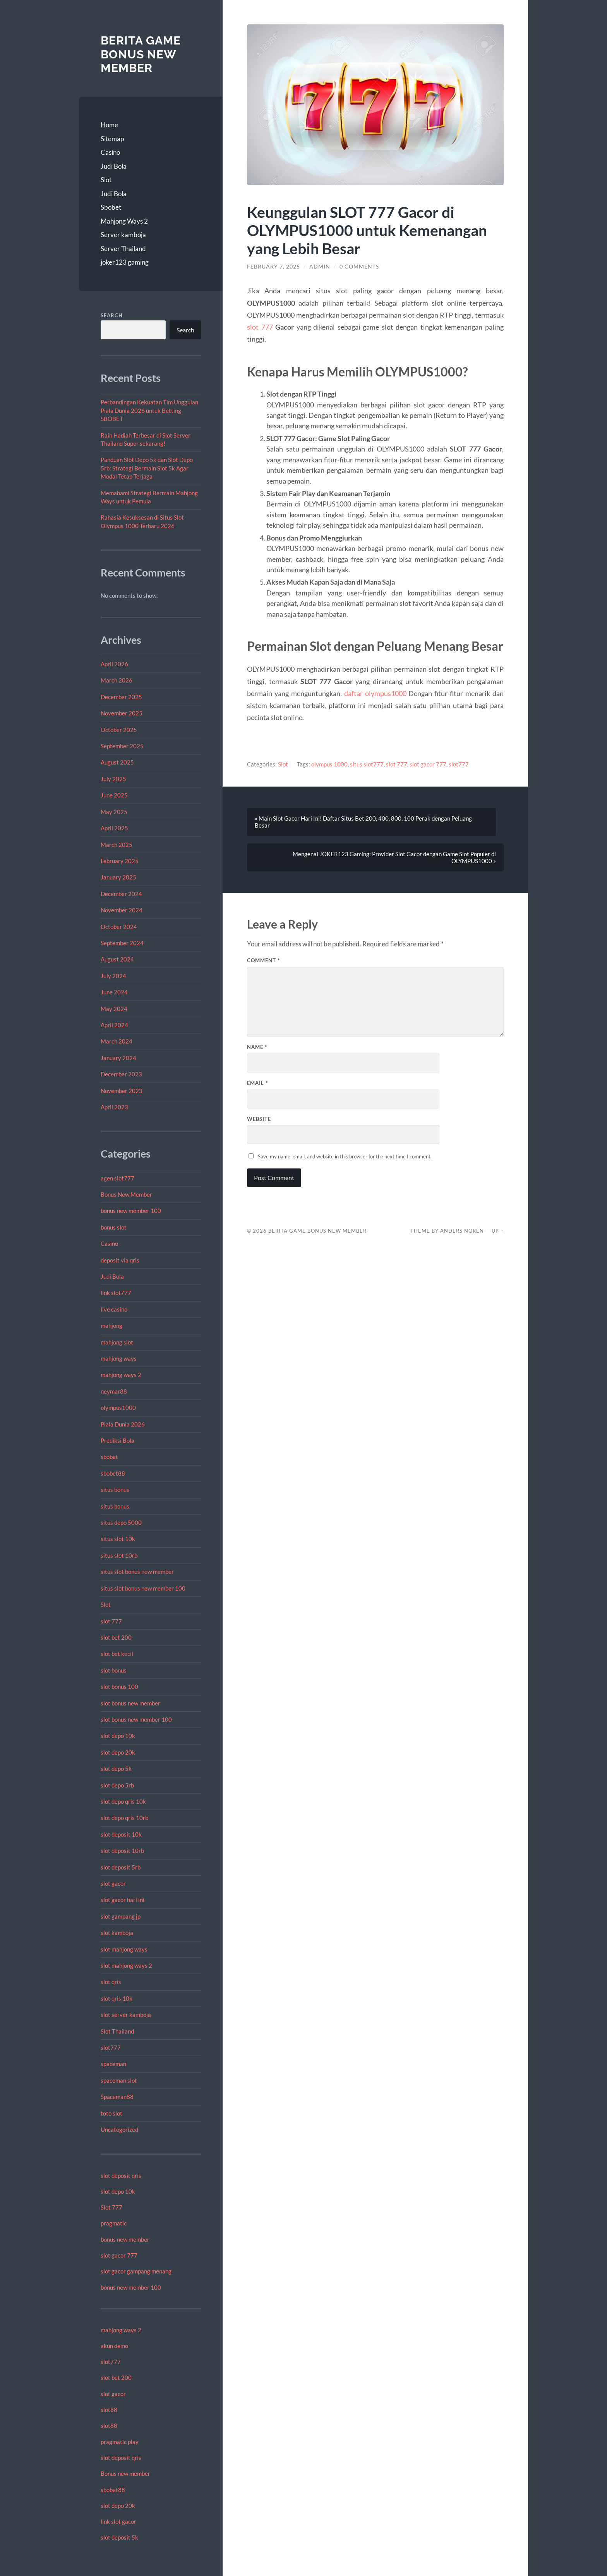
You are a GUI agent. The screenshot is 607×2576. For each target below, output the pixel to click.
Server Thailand (123, 249)
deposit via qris (120, 1260)
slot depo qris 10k (123, 1801)
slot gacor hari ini (122, 1899)
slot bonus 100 (119, 1686)
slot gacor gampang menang (136, 2271)
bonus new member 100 (131, 1210)
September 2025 (122, 745)
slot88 (109, 2409)
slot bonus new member (130, 1703)
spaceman (113, 2063)
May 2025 (114, 811)
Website (259, 1119)
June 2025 (114, 795)
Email (257, 1083)
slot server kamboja (126, 2014)
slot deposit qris (121, 2175)
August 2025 (117, 762)
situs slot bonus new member (137, 1571)
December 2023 (121, 1074)
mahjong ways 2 (121, 1374)
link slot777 (116, 1292)
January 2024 (118, 1057)
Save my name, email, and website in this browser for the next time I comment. (345, 1156)
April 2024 (114, 1024)
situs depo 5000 (121, 1522)
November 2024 (121, 910)
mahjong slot (117, 1342)
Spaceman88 (117, 2096)
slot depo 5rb (117, 1785)
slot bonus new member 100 (136, 1719)
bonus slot (114, 1227)
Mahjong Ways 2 (124, 221)
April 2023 (114, 1106)
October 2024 (119, 926)
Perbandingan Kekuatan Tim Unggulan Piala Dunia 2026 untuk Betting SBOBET (149, 410)
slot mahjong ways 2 (126, 1965)
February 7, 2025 (273, 266)
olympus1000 (118, 1407)
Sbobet (111, 207)
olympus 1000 (329, 764)
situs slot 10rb (119, 1555)
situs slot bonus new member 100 (143, 1588)
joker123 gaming (125, 262)
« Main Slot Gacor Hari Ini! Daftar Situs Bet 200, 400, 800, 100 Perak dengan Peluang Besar (363, 822)
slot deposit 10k (121, 1834)
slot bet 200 (116, 1637)
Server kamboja (123, 235)
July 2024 (113, 975)
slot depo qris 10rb (124, 1817)
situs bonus (115, 1489)
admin (319, 266)
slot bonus (114, 1670)
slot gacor (113, 1883)
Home (109, 125)
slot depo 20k (118, 1752)
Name (257, 1047)
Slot (106, 180)
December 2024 (121, 893)
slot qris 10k (116, 1998)
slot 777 (111, 1621)
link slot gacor (118, 2521)
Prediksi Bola (117, 1440)
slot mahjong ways (124, 1949)
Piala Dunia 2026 (123, 1424)
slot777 (111, 2047)
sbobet (109, 1456)
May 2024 (114, 1008)
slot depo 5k (116, 1768)
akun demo (114, 2345)
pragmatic (114, 2223)
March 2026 (116, 680)
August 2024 (117, 959)
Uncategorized (119, 2129)
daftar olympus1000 (375, 693)
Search (112, 315)
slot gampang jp (121, 1916)
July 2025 (113, 778)
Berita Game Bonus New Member (141, 54)
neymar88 (114, 1391)
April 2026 (114, 663)
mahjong (111, 1325)
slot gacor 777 (119, 2255)
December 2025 (121, 696)
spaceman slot (119, 2080)
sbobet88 (113, 1473)
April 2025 (114, 827)
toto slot (111, 2113)
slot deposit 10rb (122, 1850)
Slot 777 (111, 2207)
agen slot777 (117, 1178)
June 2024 (114, 992)
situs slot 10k (118, 1538)
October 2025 (119, 729)
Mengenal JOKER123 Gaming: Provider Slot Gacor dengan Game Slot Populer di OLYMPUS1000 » (394, 857)
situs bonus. (115, 1506)
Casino (110, 152)
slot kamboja (117, 1932)
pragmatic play (120, 2441)
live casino (114, 1309)
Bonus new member (125, 2473)
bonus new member (125, 2239)
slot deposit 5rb (121, 1867)
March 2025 (116, 844)
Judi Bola (114, 166)
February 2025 (120, 860)
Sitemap (112, 139)
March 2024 (116, 1041)
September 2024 (122, 942)
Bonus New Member (126, 1194)
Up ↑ (497, 1231)
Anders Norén (462, 1231)
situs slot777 (367, 764)
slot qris (111, 1981)
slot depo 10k (118, 1735)
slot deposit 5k (119, 2537)
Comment (263, 960)
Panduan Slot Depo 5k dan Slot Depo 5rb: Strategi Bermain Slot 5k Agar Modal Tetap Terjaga (147, 468)
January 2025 (118, 877)
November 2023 (121, 1090)
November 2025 (121, 713)
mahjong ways (119, 1358)
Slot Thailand (117, 2031)
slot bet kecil (117, 1653)
